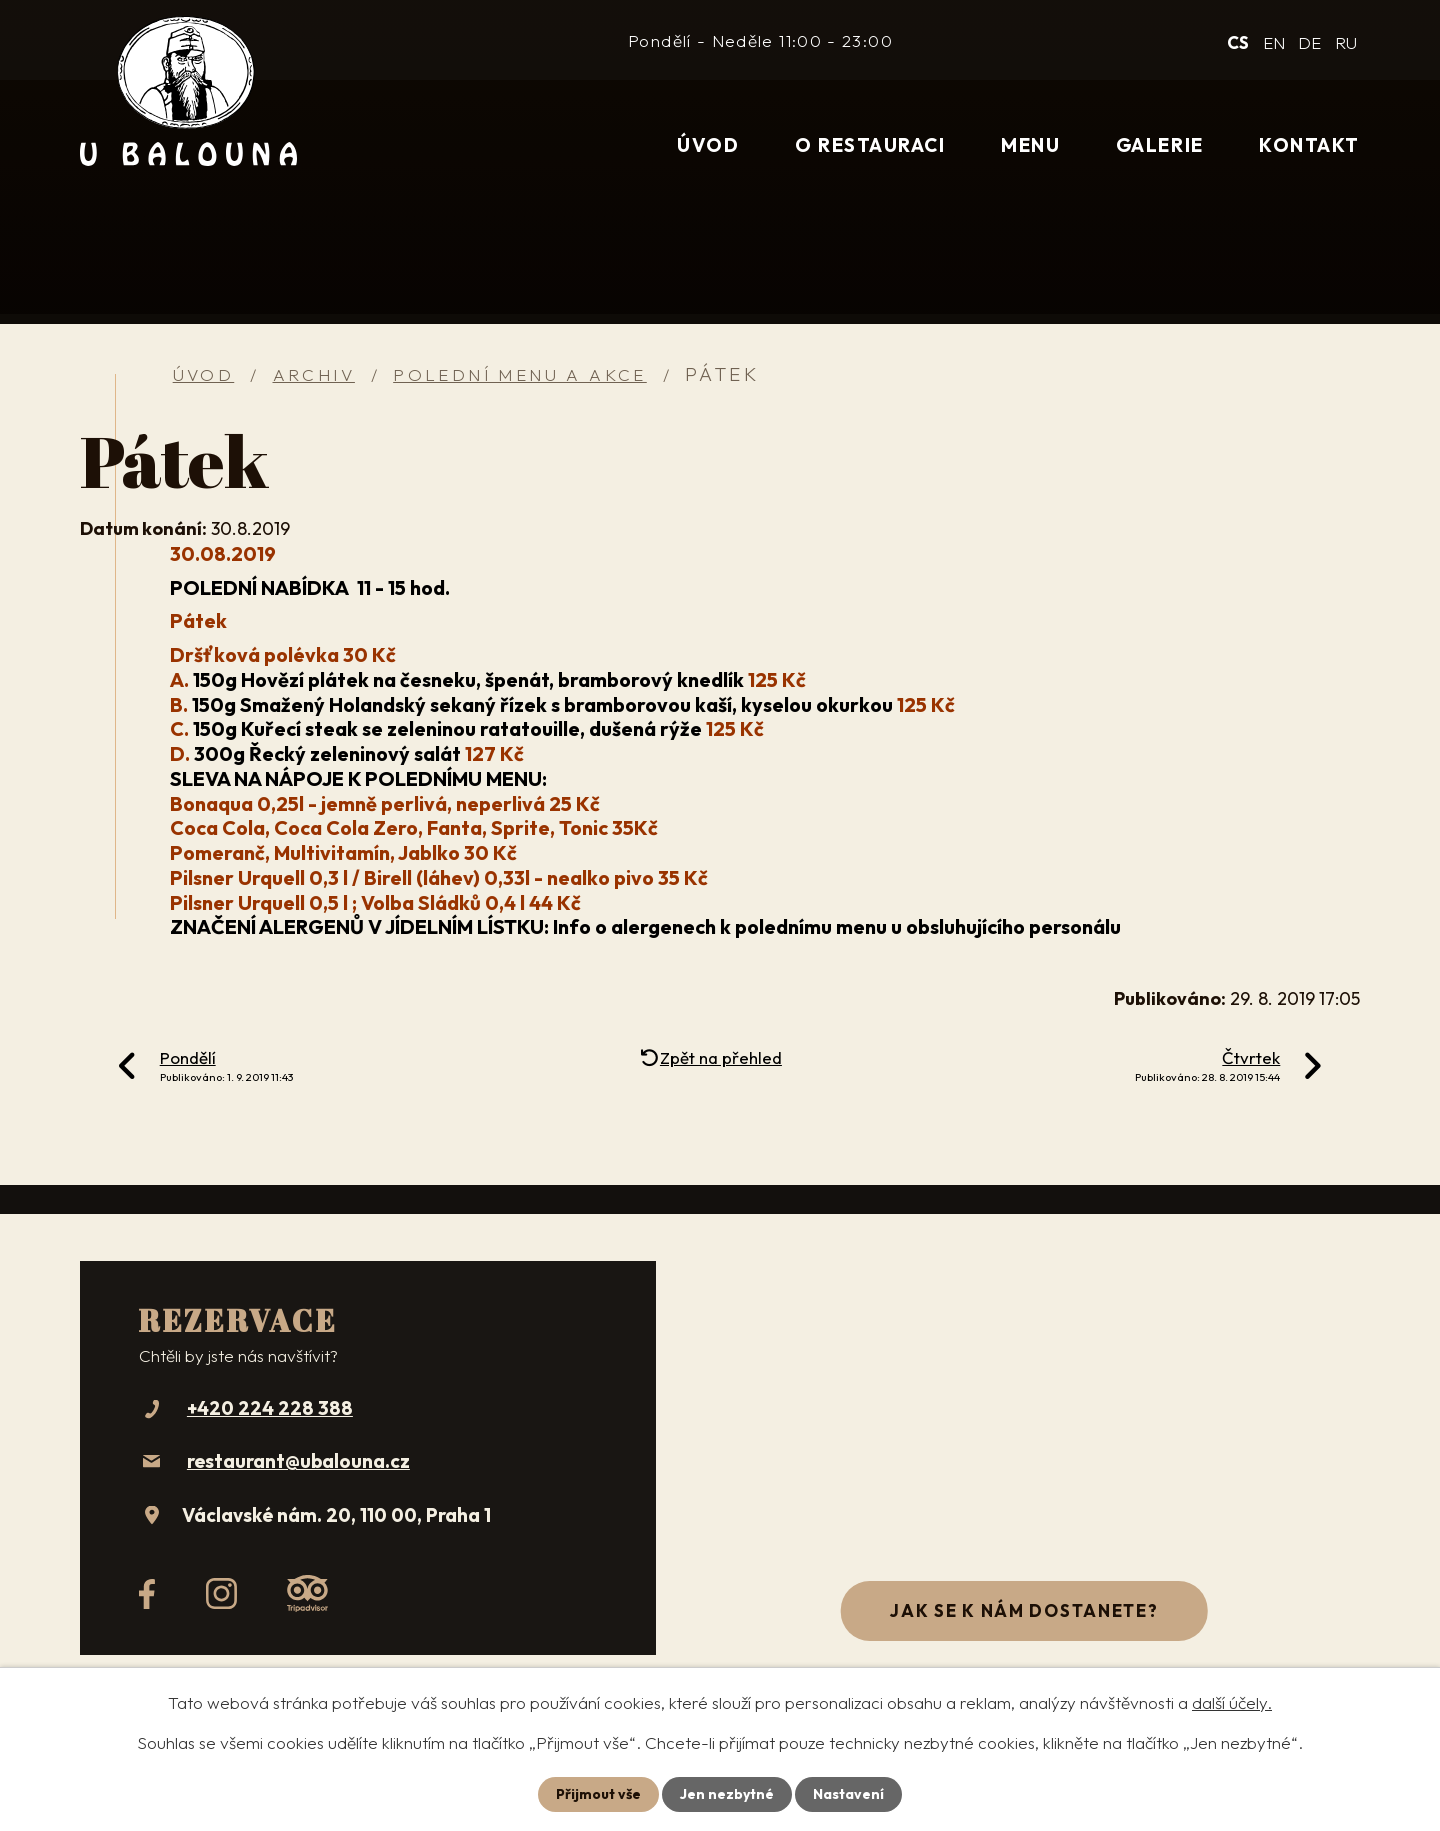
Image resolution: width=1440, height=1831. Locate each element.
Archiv (314, 374)
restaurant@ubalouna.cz (298, 1461)
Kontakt (1309, 145)
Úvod (708, 145)
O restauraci (870, 145)
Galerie (1160, 145)
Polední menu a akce (520, 374)
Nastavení (848, 1794)
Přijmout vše (598, 1794)
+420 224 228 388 (270, 1408)
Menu (1030, 145)
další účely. (1232, 1702)
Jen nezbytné (727, 1794)
